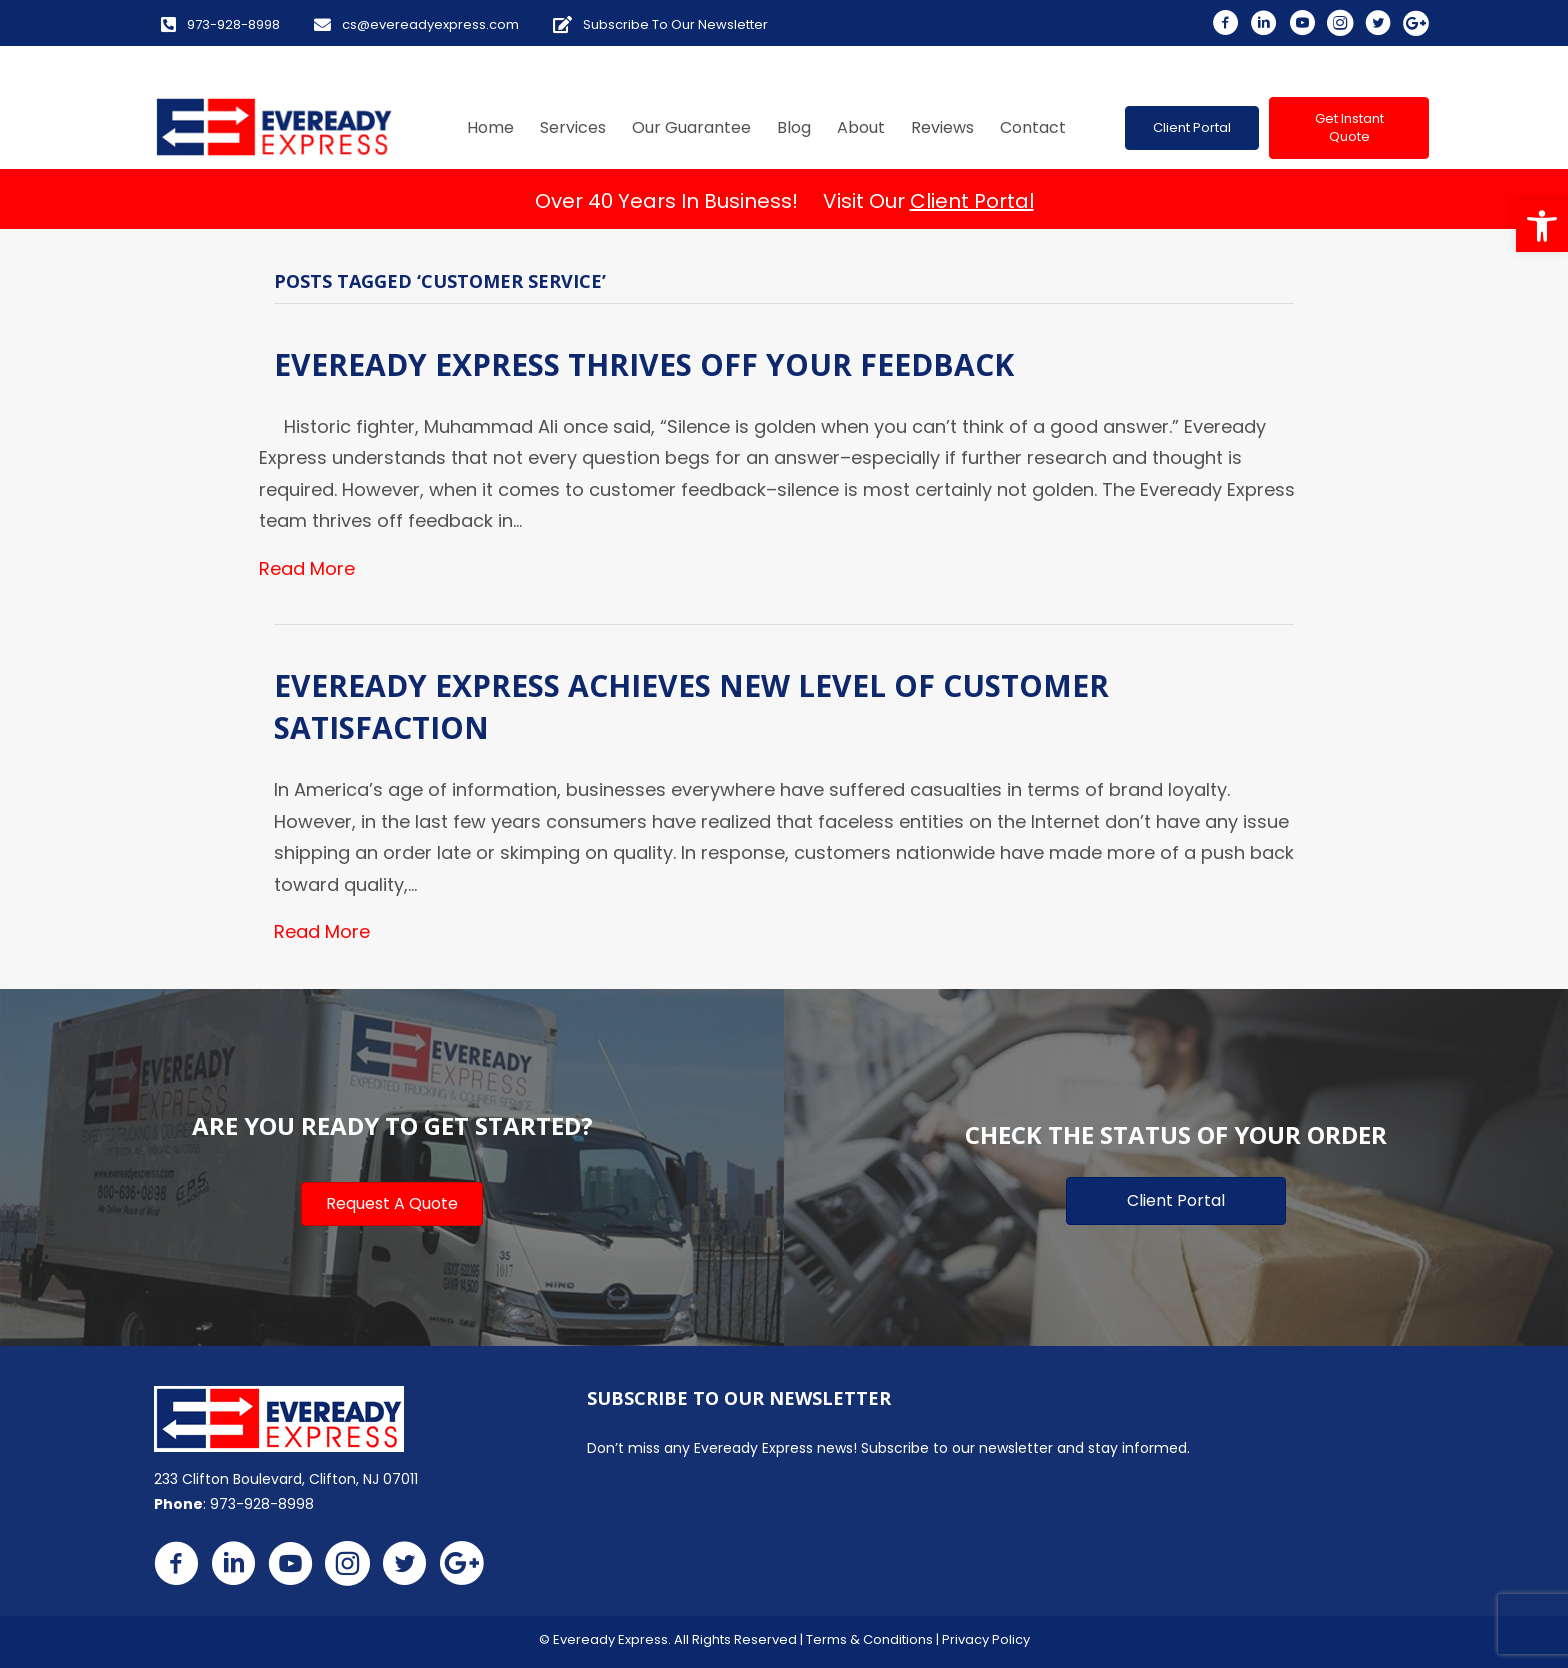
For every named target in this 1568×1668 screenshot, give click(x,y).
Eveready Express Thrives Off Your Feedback (644, 364)
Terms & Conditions (869, 1639)
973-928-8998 (262, 1504)
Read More (307, 568)
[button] (1542, 226)
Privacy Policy (986, 1639)
